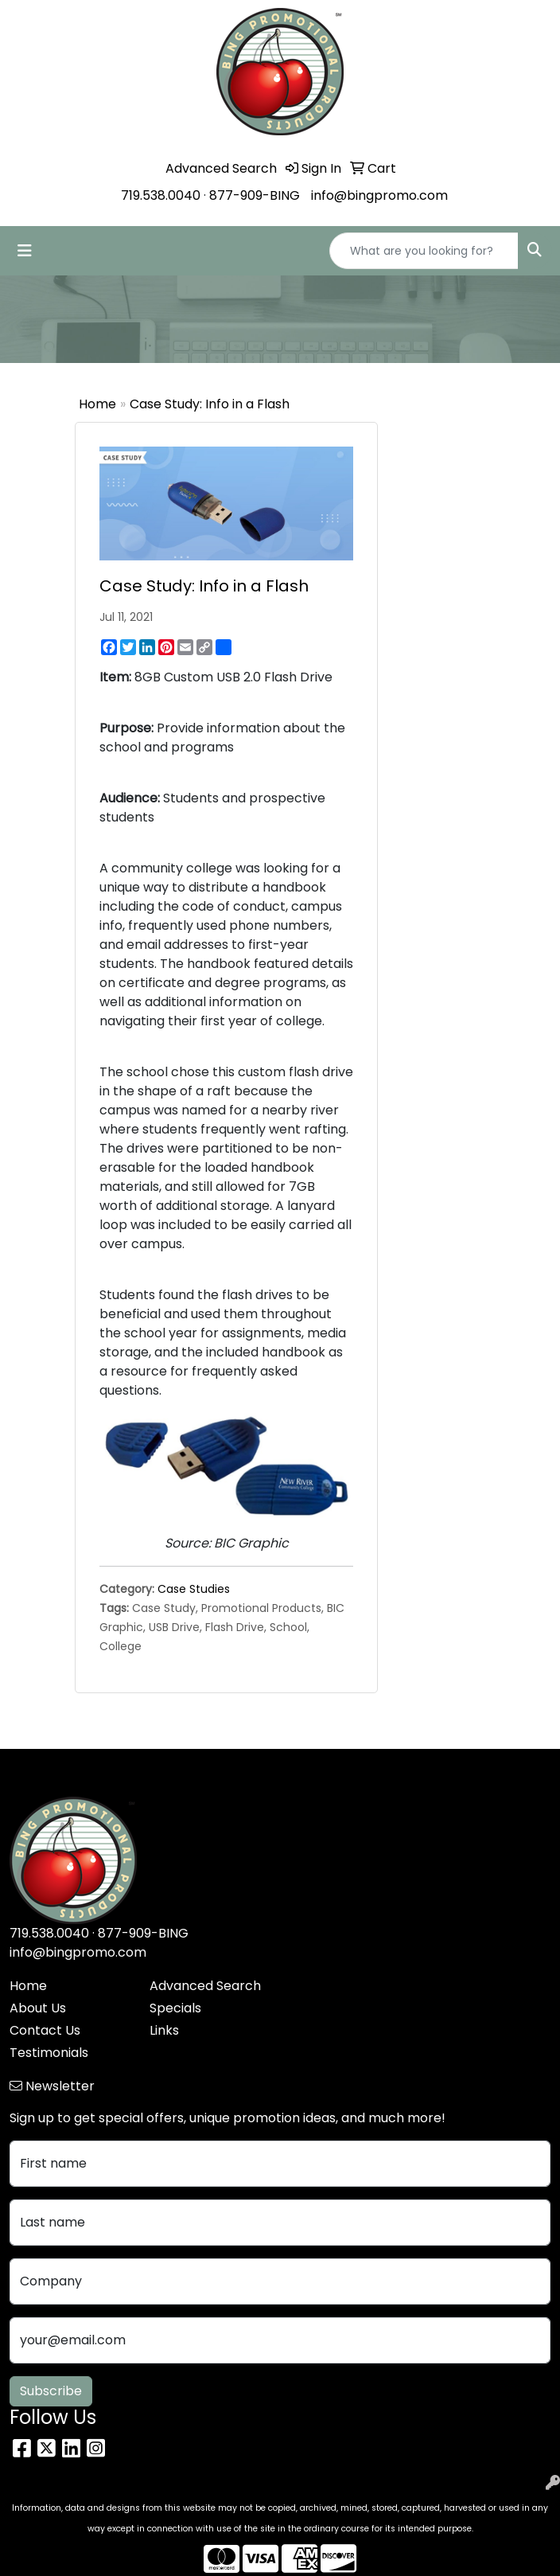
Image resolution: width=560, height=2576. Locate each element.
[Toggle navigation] (24, 251)
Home (97, 404)
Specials (175, 2008)
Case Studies (194, 1589)
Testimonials (49, 2052)
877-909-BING (254, 195)
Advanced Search (205, 1986)
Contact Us (45, 2030)
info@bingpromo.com (379, 195)
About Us (38, 2008)
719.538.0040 (160, 195)
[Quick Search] (424, 250)
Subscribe (51, 2391)
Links (164, 2030)
